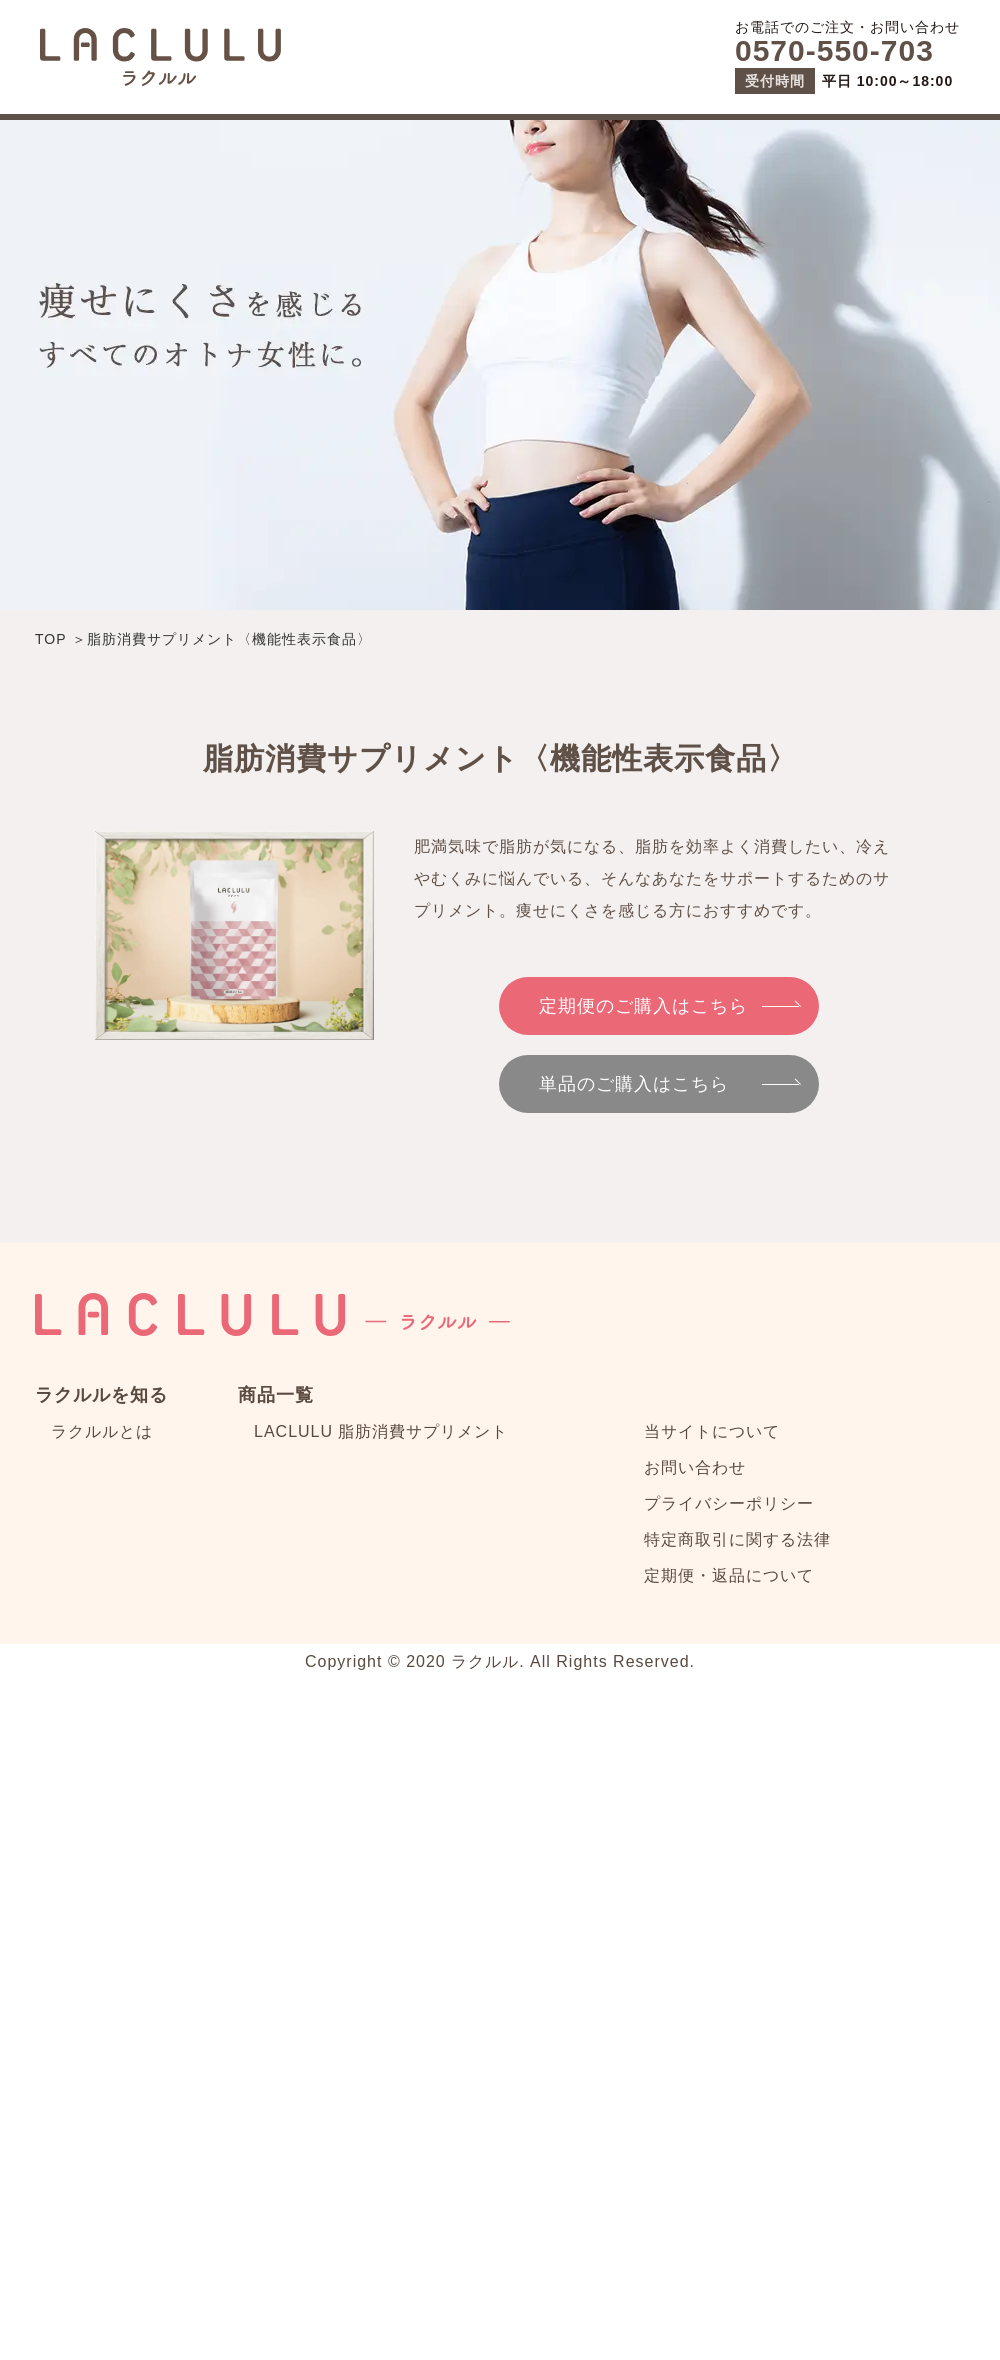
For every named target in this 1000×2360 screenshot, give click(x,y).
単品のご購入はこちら (634, 1084)
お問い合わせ (695, 1467)
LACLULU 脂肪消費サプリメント (381, 1431)
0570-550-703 (834, 50)
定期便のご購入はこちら (643, 1006)
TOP (51, 639)
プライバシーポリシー (729, 1503)
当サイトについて (712, 1431)
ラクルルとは (102, 1431)
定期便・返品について (729, 1575)
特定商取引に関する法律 (737, 1539)
